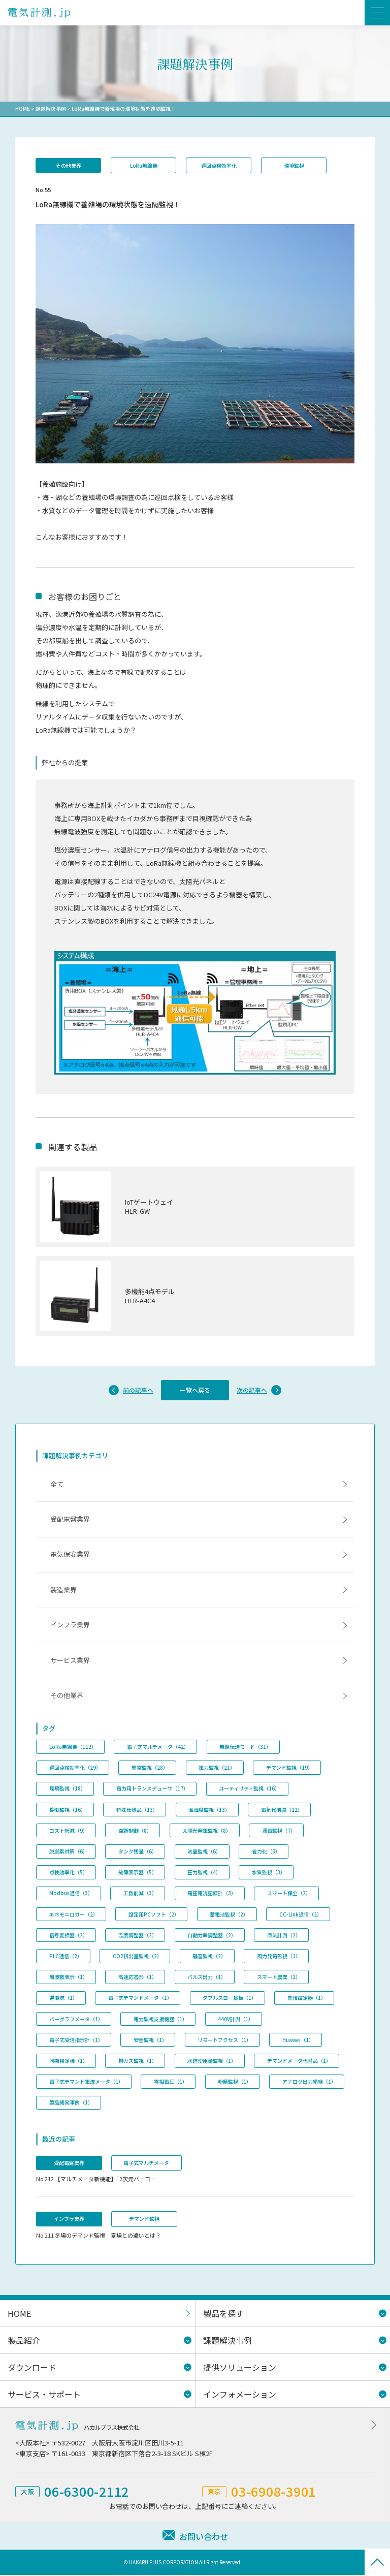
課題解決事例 (51, 108)
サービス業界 (70, 1661)
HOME (22, 108)
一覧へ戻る (195, 1390)
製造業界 (63, 1590)
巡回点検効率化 (219, 165)
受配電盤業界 (70, 1520)
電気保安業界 (70, 1555)
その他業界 (68, 165)
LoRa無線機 (144, 165)
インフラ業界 (70, 1625)
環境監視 (294, 165)
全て (56, 1484)
